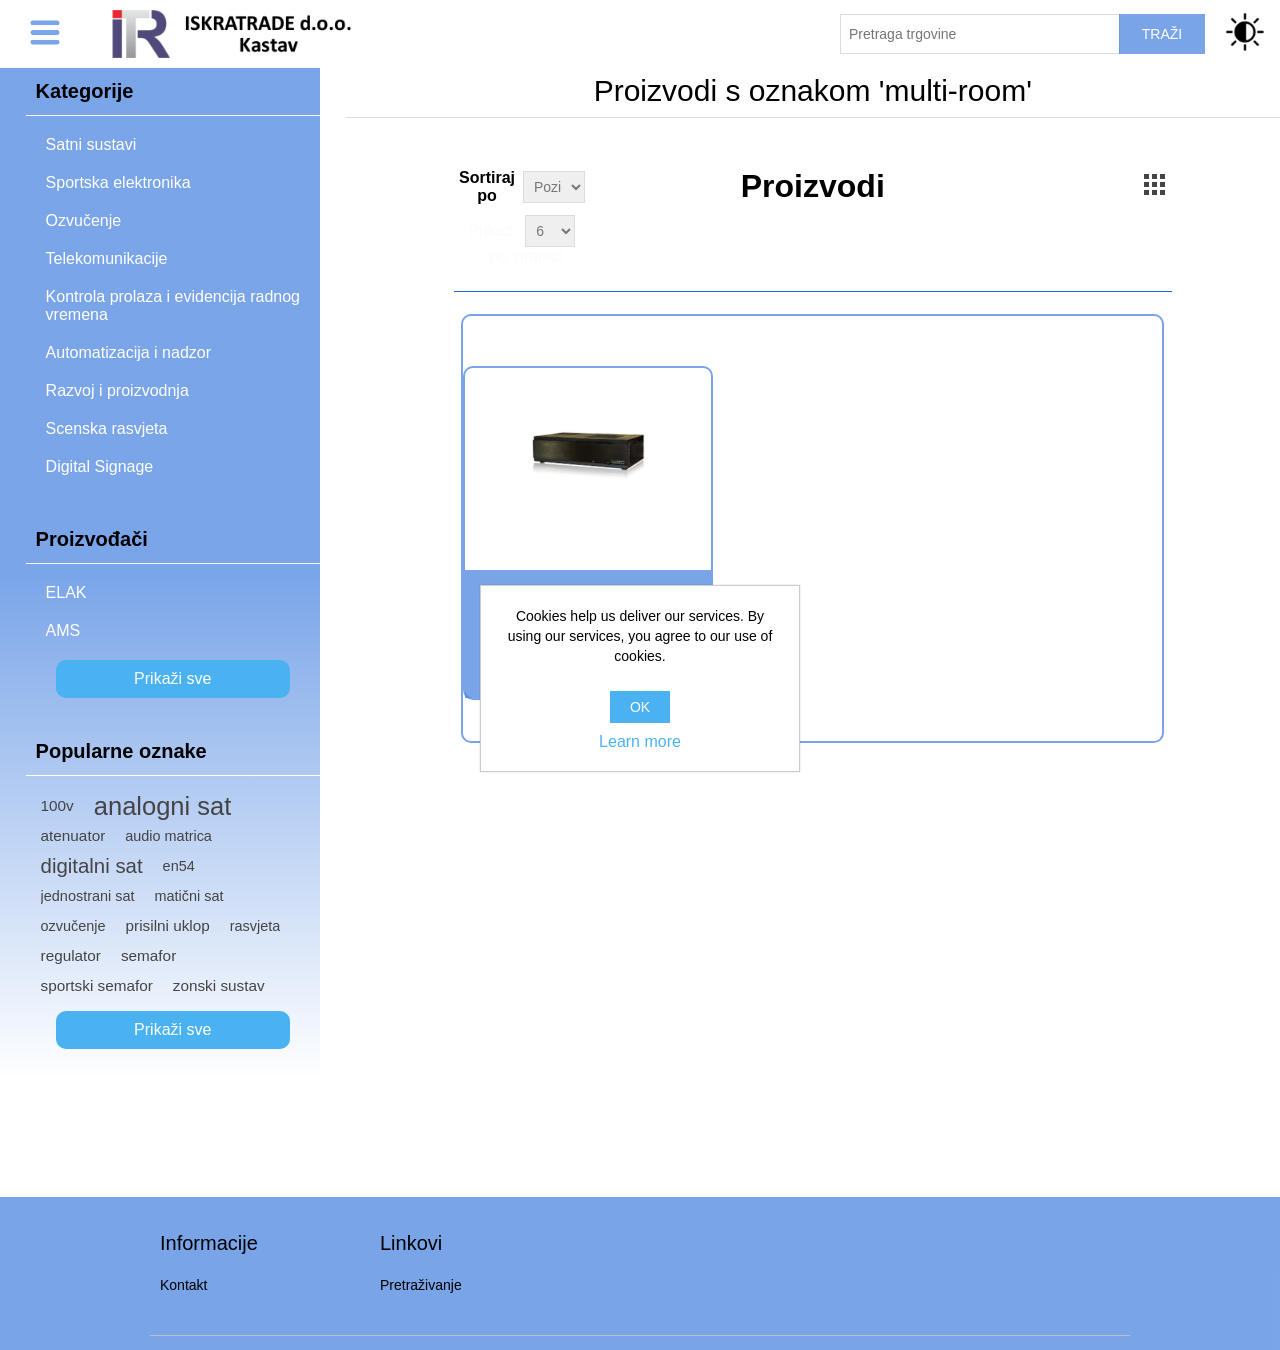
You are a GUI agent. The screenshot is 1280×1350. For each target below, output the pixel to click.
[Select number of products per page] (550, 231)
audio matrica (168, 836)
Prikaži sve (172, 678)
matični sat (189, 896)
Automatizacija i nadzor (128, 352)
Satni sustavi (91, 144)
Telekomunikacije (107, 258)
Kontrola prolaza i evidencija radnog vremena (173, 305)
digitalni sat (92, 866)
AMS (63, 630)
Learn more (640, 741)
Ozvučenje (84, 220)
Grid (1155, 184)
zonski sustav (219, 985)
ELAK (66, 592)
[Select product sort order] (554, 187)
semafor (148, 955)
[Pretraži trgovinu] (980, 34)
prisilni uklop (168, 925)
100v (57, 805)
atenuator (73, 835)
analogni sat (163, 806)
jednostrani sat (88, 896)
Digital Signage (100, 466)
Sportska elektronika (118, 182)
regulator (71, 955)
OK (640, 707)
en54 (179, 866)
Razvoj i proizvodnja (117, 390)
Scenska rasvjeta (107, 428)
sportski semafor (97, 985)
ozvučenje (73, 926)
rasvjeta (255, 926)
